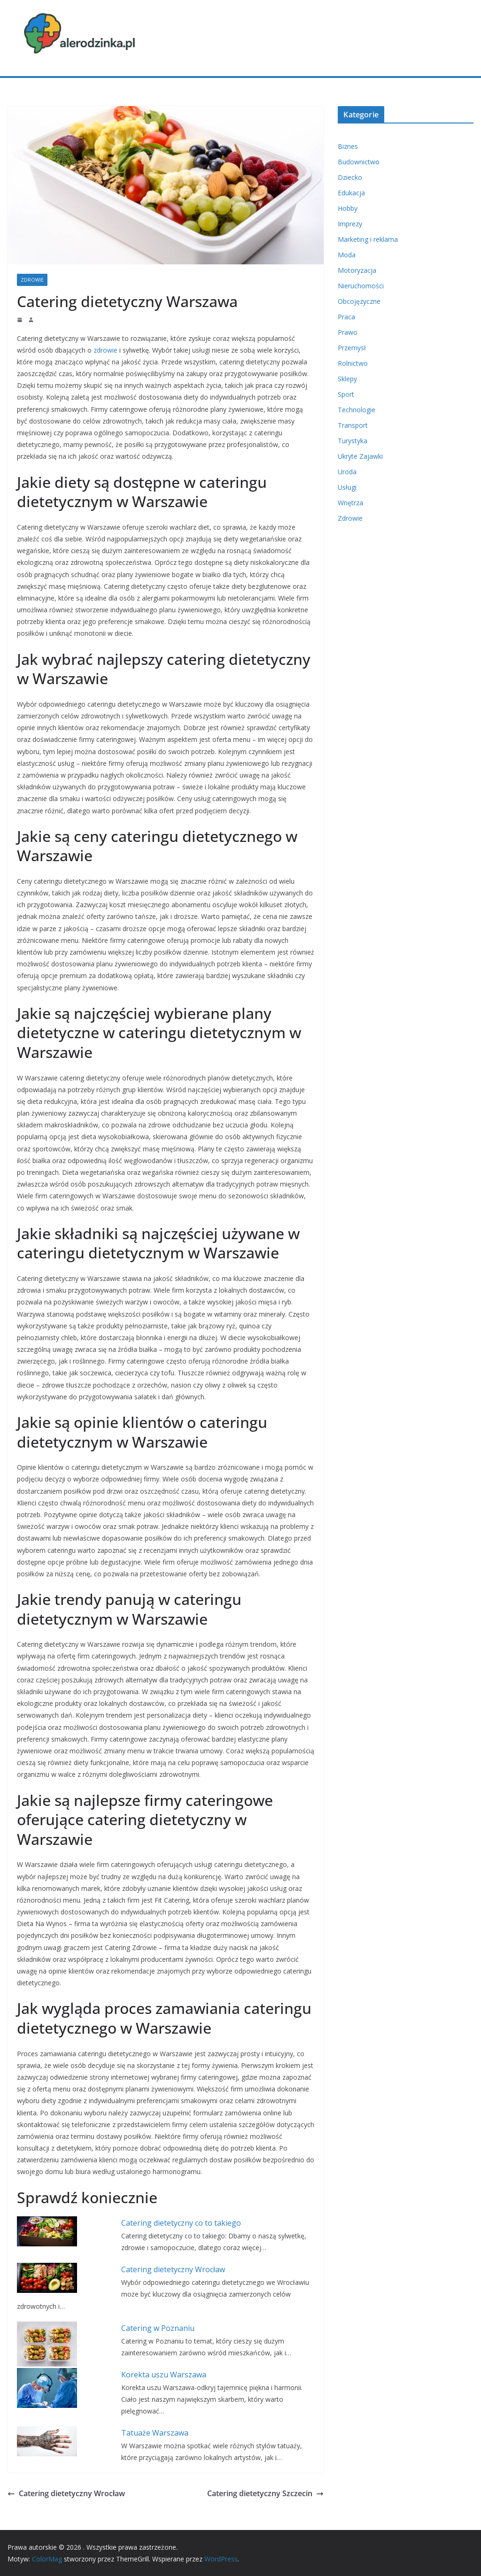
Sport (346, 394)
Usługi (347, 487)
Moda (347, 254)
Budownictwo (359, 161)
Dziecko (350, 177)
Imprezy (350, 223)
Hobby (347, 208)
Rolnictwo (353, 363)
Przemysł (352, 347)
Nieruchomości (361, 285)
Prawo (347, 332)
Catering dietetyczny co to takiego (181, 2223)
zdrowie (105, 350)
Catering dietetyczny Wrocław (173, 2269)
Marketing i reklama (368, 239)
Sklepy (347, 378)
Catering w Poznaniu (157, 2328)
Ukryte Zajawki (360, 456)
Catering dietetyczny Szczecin (265, 2493)
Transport (353, 425)
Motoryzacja (357, 270)
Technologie (356, 409)
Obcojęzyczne (359, 301)
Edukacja (351, 192)
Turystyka (352, 440)
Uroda (347, 471)
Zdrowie (32, 280)
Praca (346, 316)
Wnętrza (350, 502)
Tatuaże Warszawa (154, 2433)
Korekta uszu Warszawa (163, 2374)
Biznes (348, 146)
